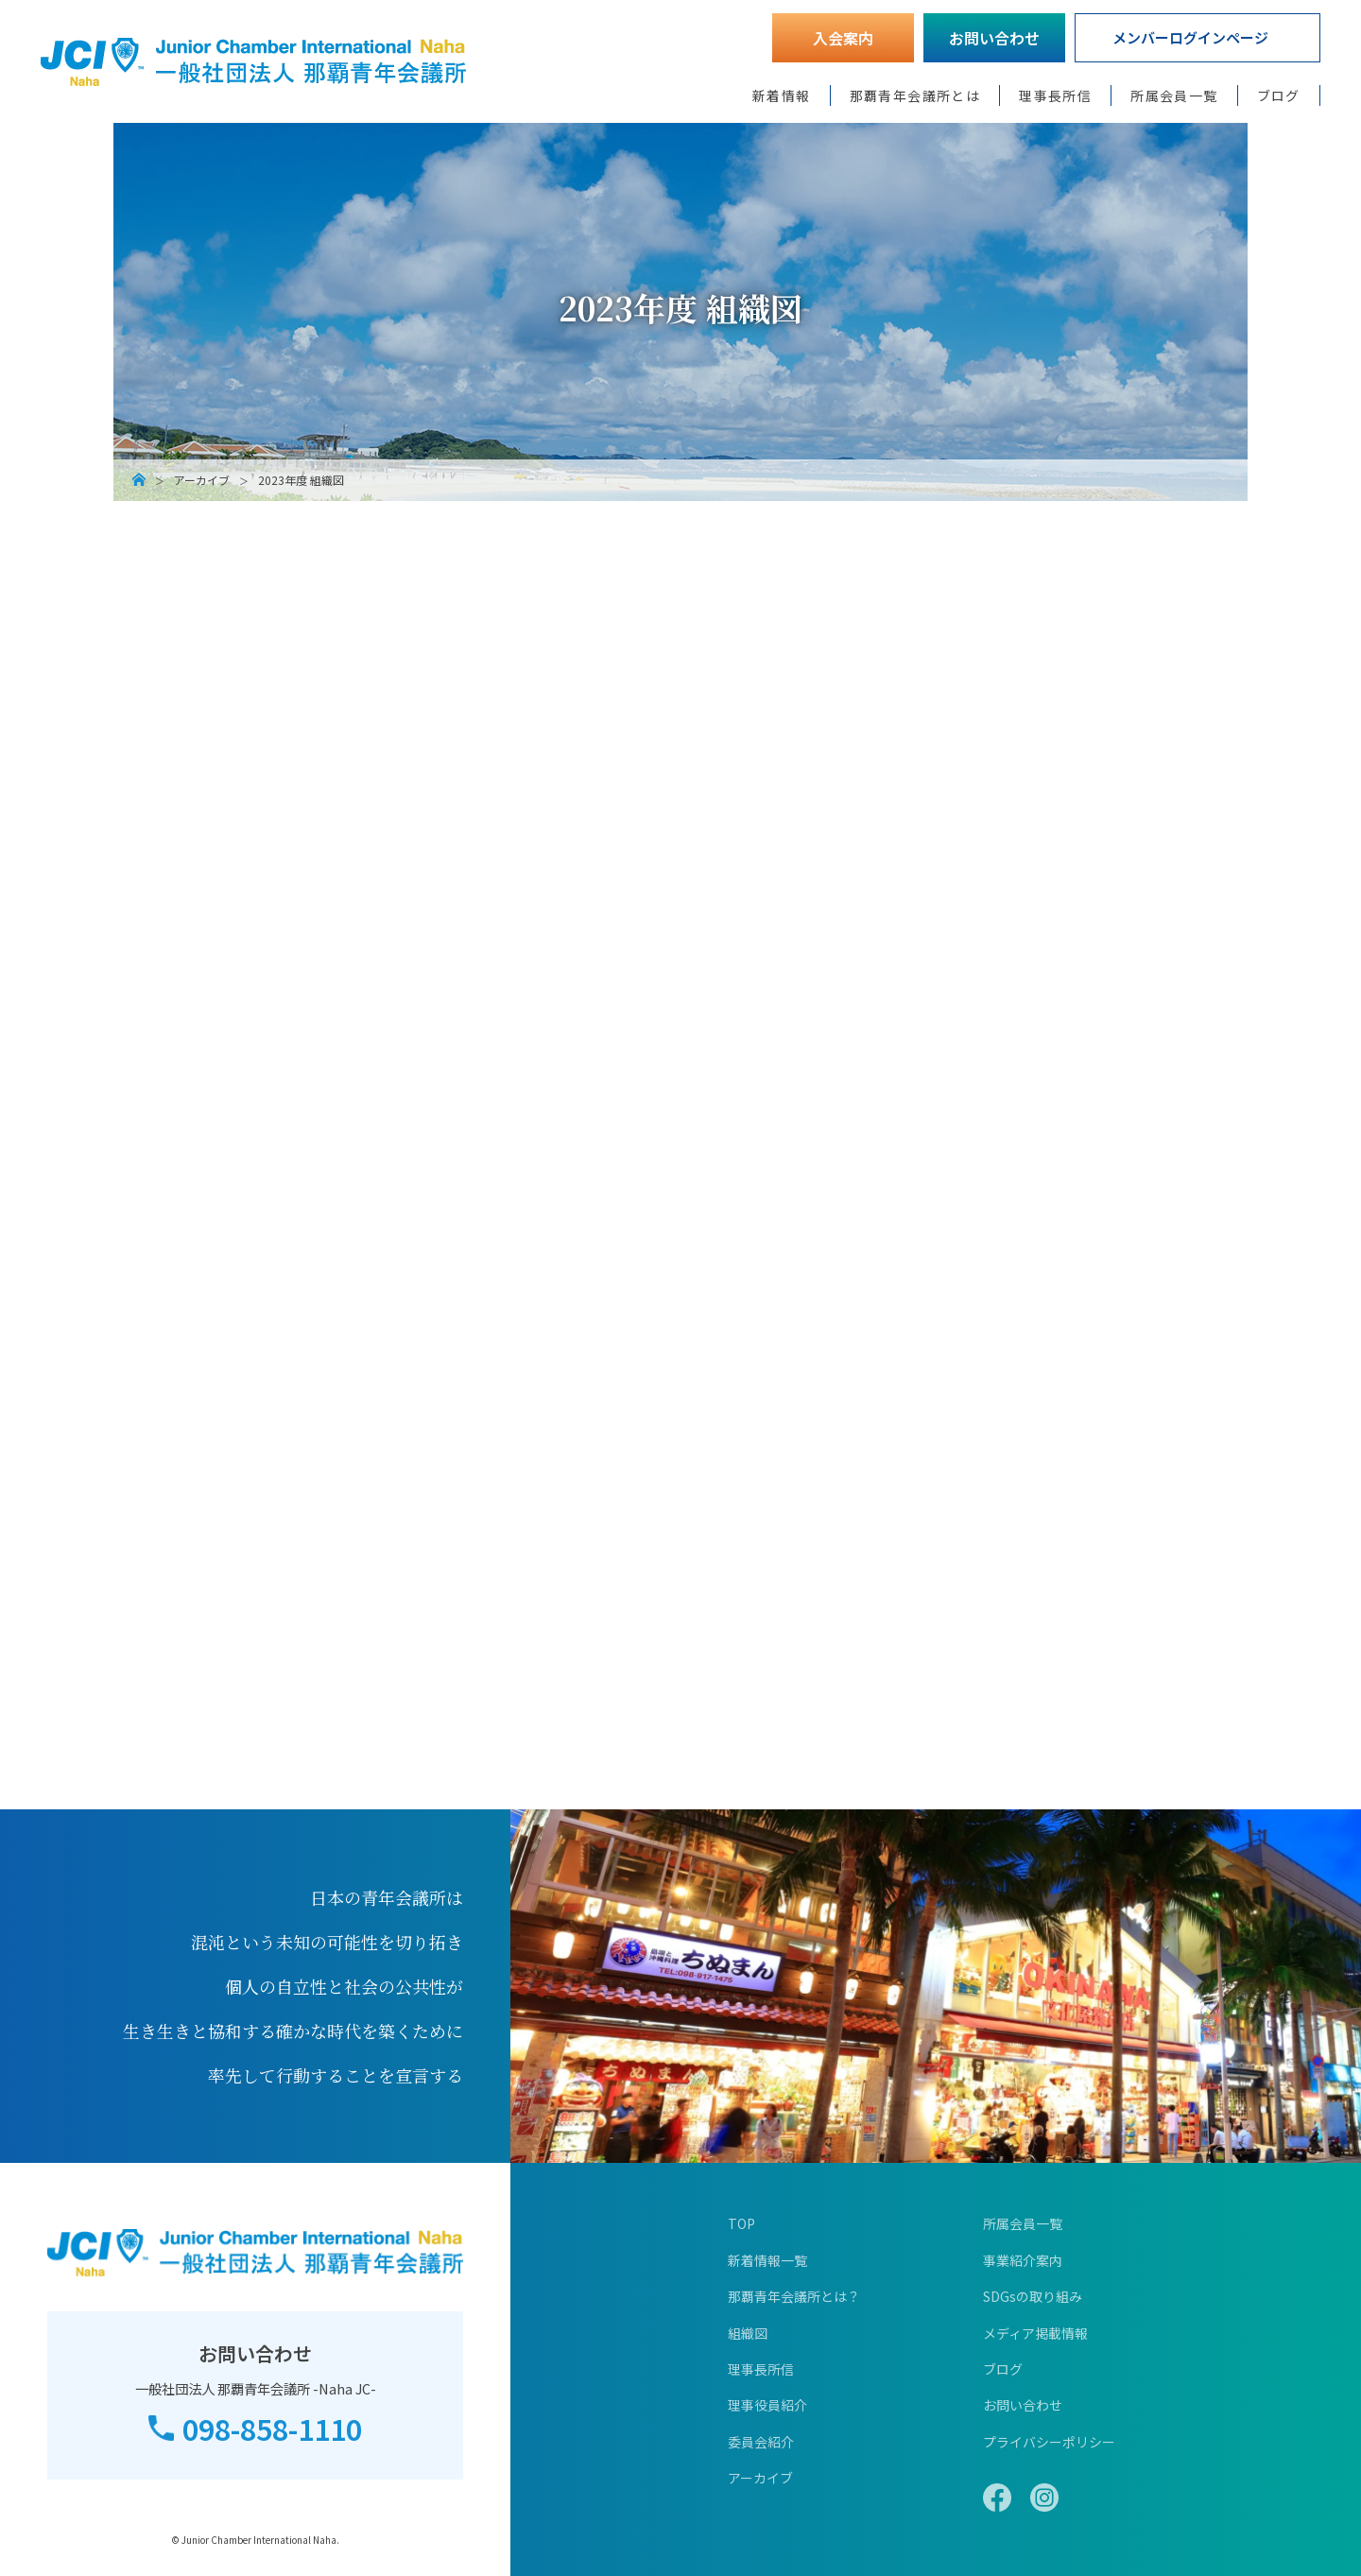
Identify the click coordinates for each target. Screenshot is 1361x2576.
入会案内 (843, 37)
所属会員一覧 (1173, 95)
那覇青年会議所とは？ (794, 2296)
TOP (741, 2223)
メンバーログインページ (1190, 37)
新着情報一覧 (767, 2260)
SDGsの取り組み (1032, 2296)
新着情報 (781, 95)
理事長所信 (1055, 95)
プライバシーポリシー (1049, 2441)
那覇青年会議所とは (915, 95)
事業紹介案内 (1022, 2260)
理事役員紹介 (767, 2404)
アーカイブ (202, 480)
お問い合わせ (994, 37)
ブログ (1279, 95)
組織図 (747, 2333)
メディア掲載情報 (1035, 2333)
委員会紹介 (761, 2441)
